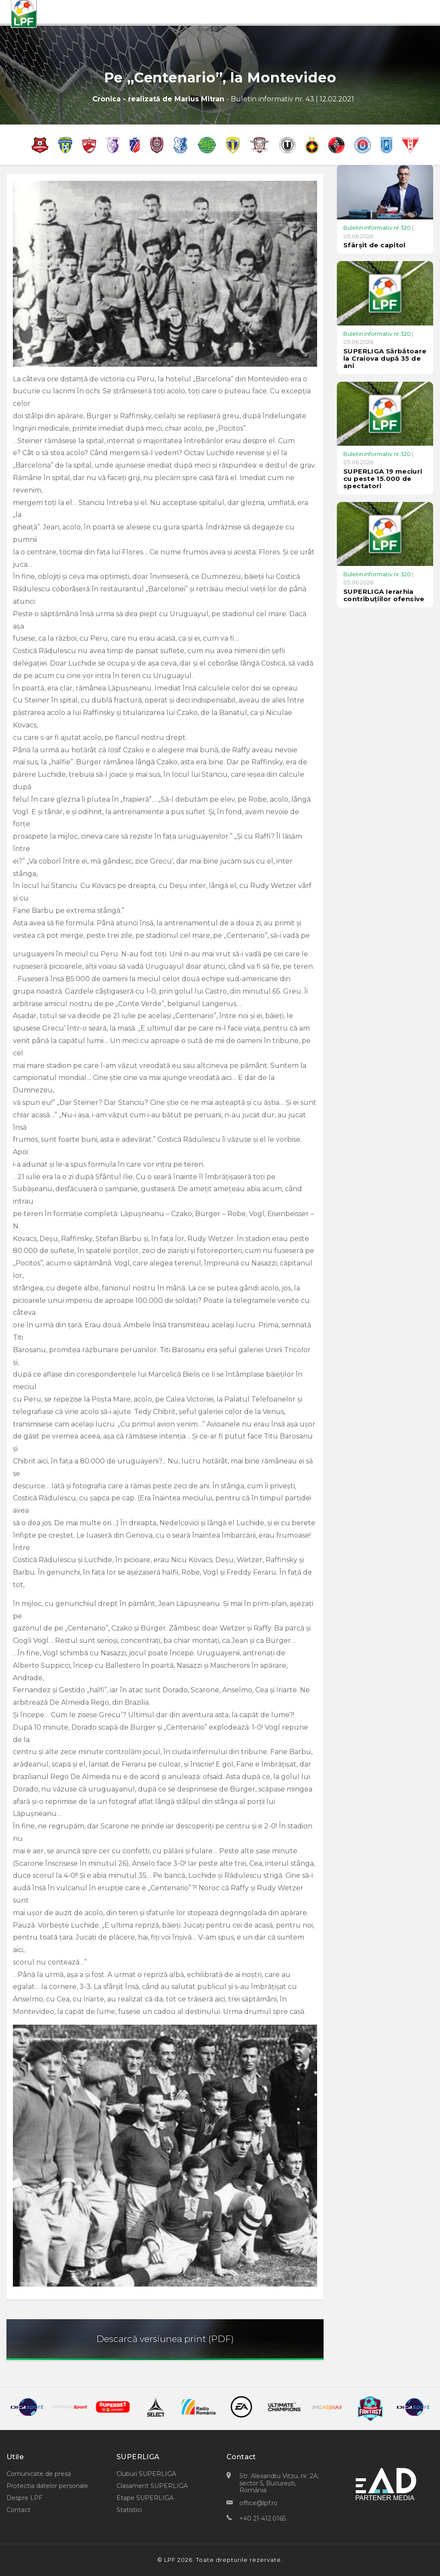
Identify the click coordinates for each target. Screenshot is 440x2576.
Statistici (129, 2510)
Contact (18, 2510)
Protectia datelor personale (47, 2486)
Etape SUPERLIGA (145, 2498)
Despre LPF (24, 2498)
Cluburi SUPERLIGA (146, 2474)
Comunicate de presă (38, 2474)
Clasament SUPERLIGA (152, 2486)
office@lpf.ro (258, 2503)
